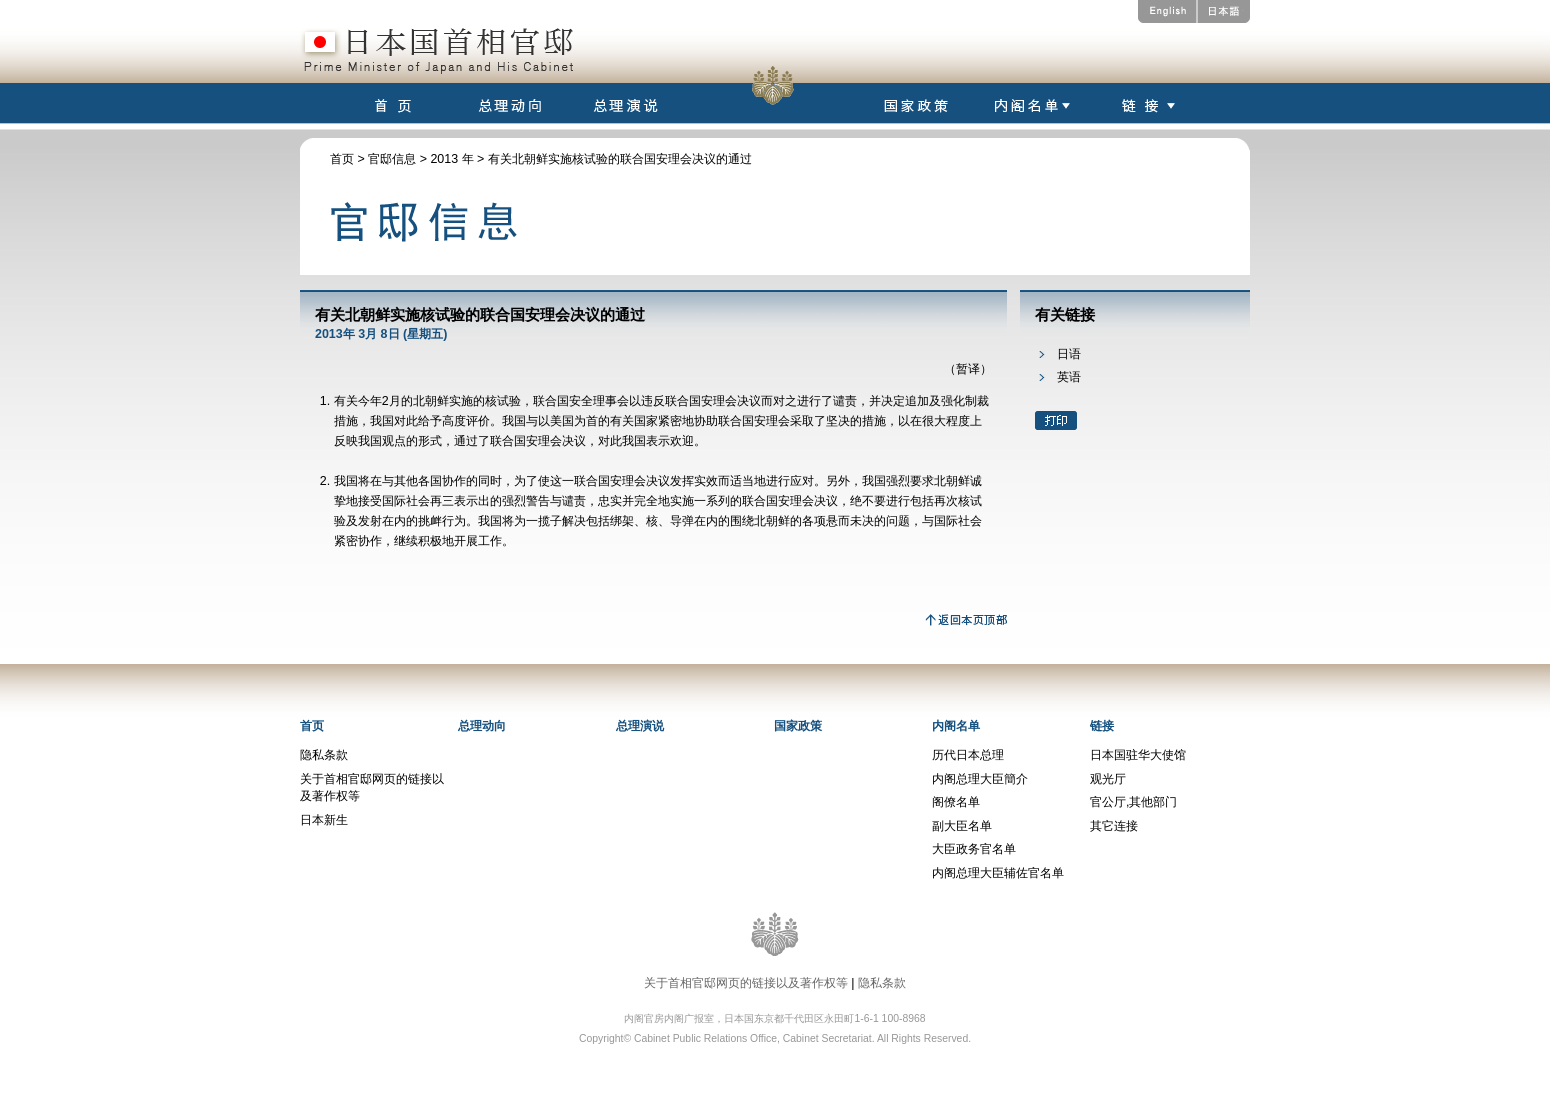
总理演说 (640, 726)
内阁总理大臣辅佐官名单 (998, 873)
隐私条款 (324, 755)
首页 (342, 159)
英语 (1069, 377)
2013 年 (451, 159)
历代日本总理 (968, 755)
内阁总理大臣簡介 (980, 779)
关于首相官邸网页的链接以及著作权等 (746, 983)
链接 (1102, 726)
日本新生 (324, 820)
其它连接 (1114, 826)
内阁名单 (956, 726)
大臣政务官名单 (974, 849)
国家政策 (798, 726)
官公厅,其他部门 (1133, 802)
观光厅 (1108, 779)
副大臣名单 (962, 826)
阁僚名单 (956, 802)
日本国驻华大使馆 (1138, 755)
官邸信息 (392, 159)
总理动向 (482, 726)
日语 (1069, 354)
